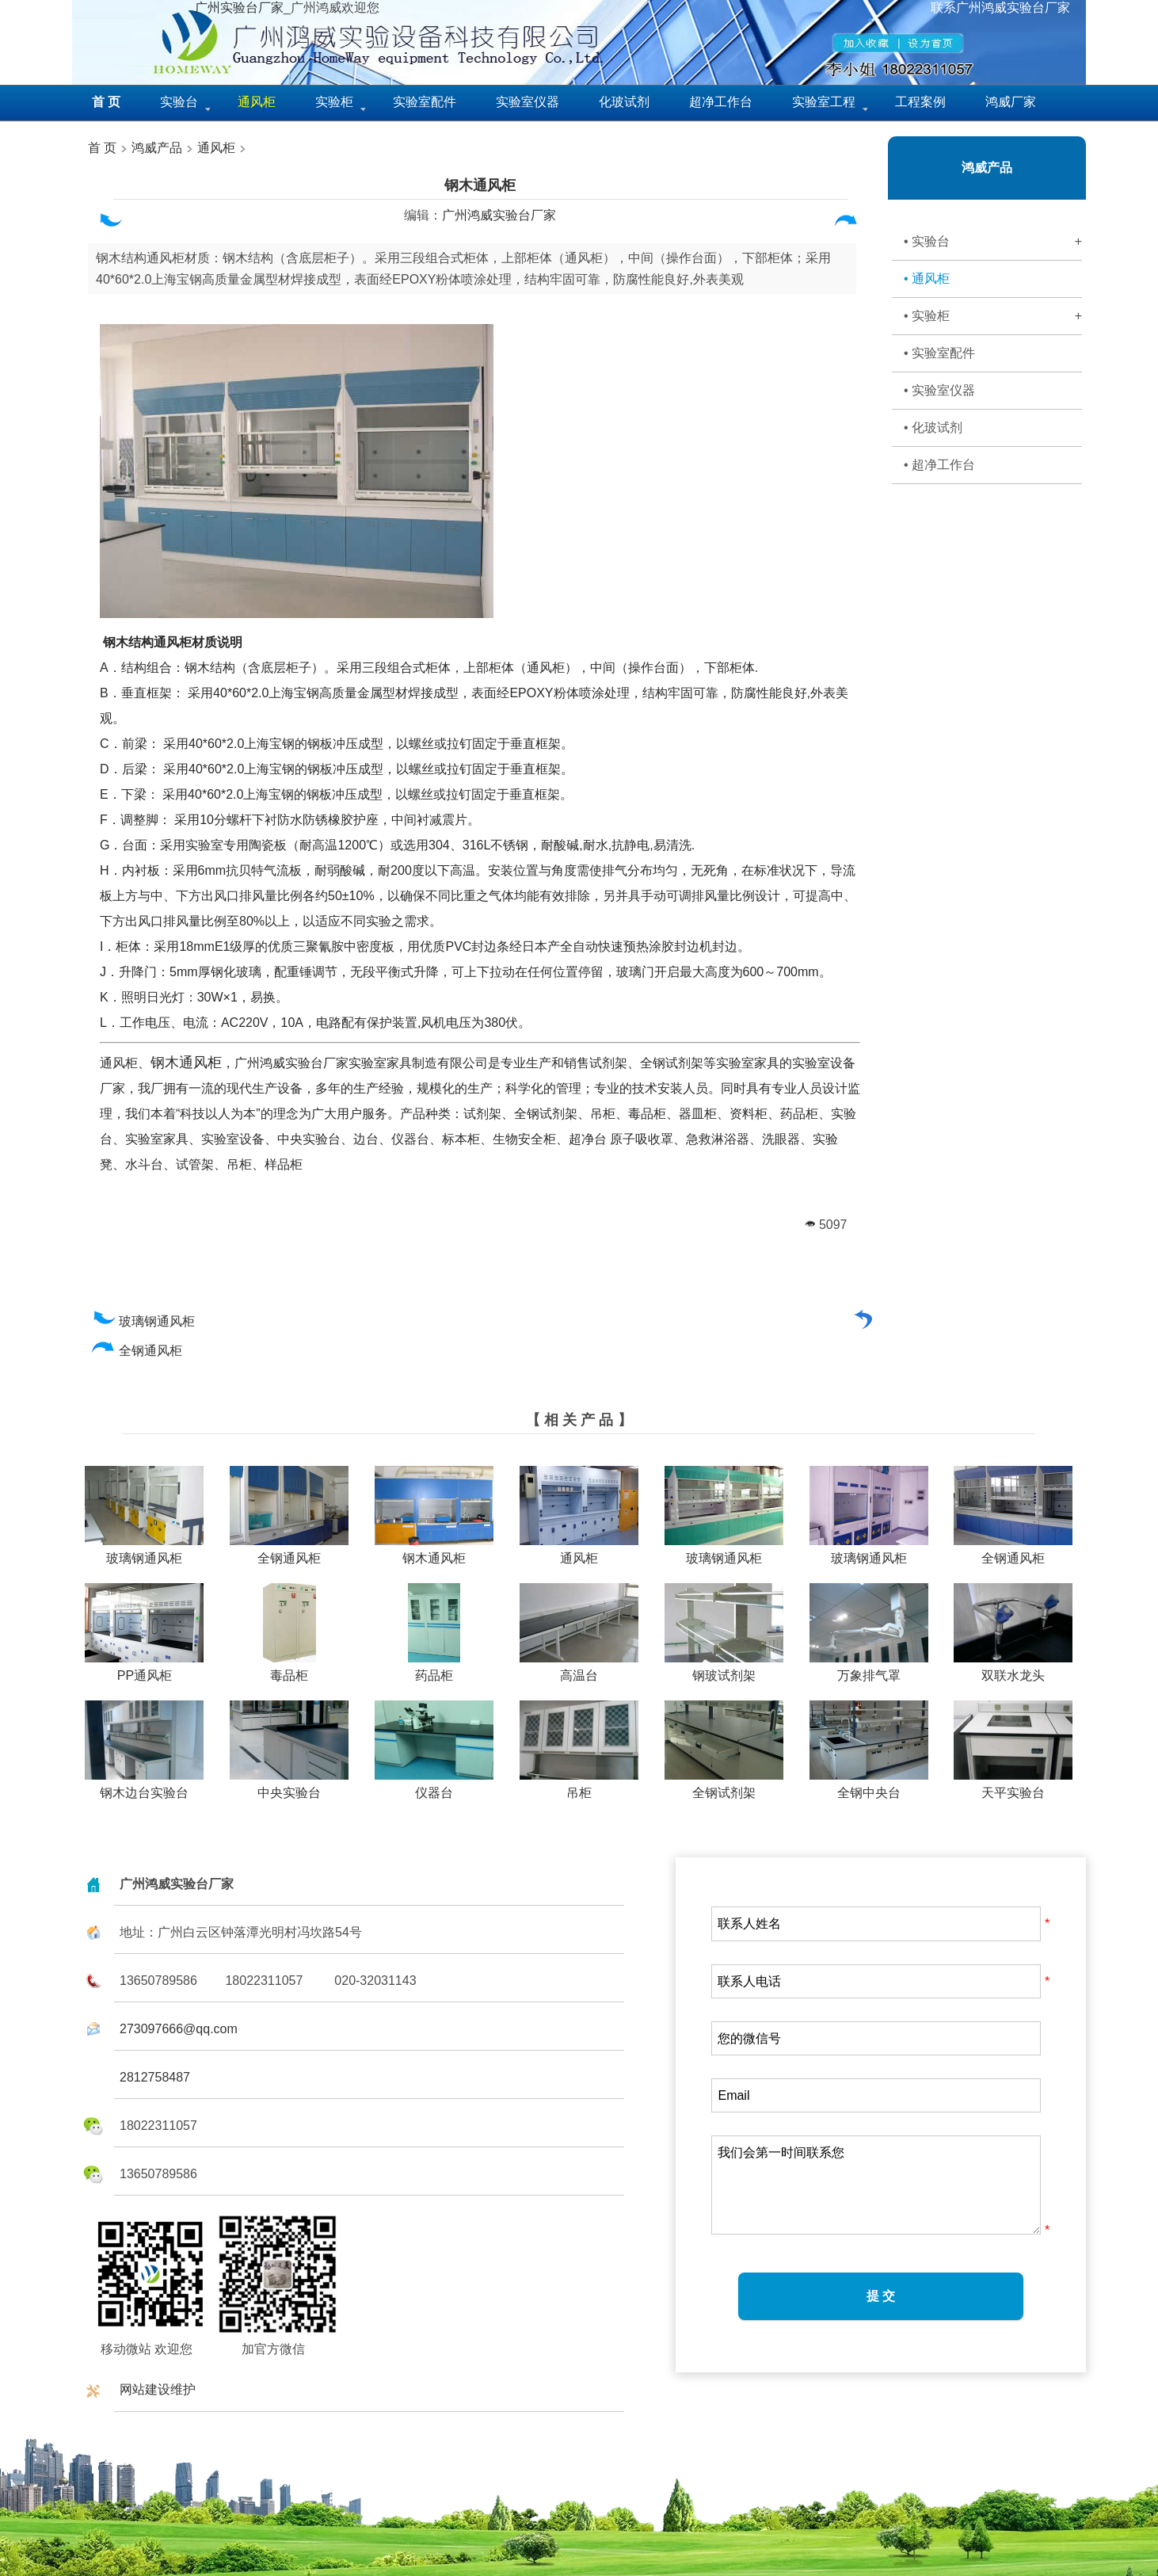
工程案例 (920, 102)
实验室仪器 (527, 102)
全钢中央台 (868, 1786)
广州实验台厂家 (239, 7)
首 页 (102, 148)
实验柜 (334, 102)
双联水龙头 (1013, 1669)
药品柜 (434, 1669)
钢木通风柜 (480, 185)
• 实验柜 (993, 316)
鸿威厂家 (1010, 102)
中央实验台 (289, 1786)
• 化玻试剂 (933, 427)
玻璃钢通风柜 (143, 1321)
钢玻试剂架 (724, 1669)
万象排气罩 (868, 1669)
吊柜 (579, 1786)
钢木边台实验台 (144, 1786)
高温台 (579, 1669)
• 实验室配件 (939, 353)
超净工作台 (720, 102)
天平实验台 (1013, 1786)
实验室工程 (823, 102)
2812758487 (155, 2077)
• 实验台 (993, 241)
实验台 (179, 102)
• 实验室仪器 (939, 390)
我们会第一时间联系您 (876, 2184)
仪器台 (434, 1786)
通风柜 (216, 148)
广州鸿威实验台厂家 (499, 215)
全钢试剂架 (724, 1786)
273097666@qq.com (179, 2029)
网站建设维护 (158, 2389)
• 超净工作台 (939, 464)
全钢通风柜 (136, 1350)
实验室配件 (424, 102)
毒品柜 (289, 1669)
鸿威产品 (155, 148)
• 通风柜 (927, 278)
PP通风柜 (144, 1669)
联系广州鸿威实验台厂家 (1000, 7)
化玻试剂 (624, 102)
